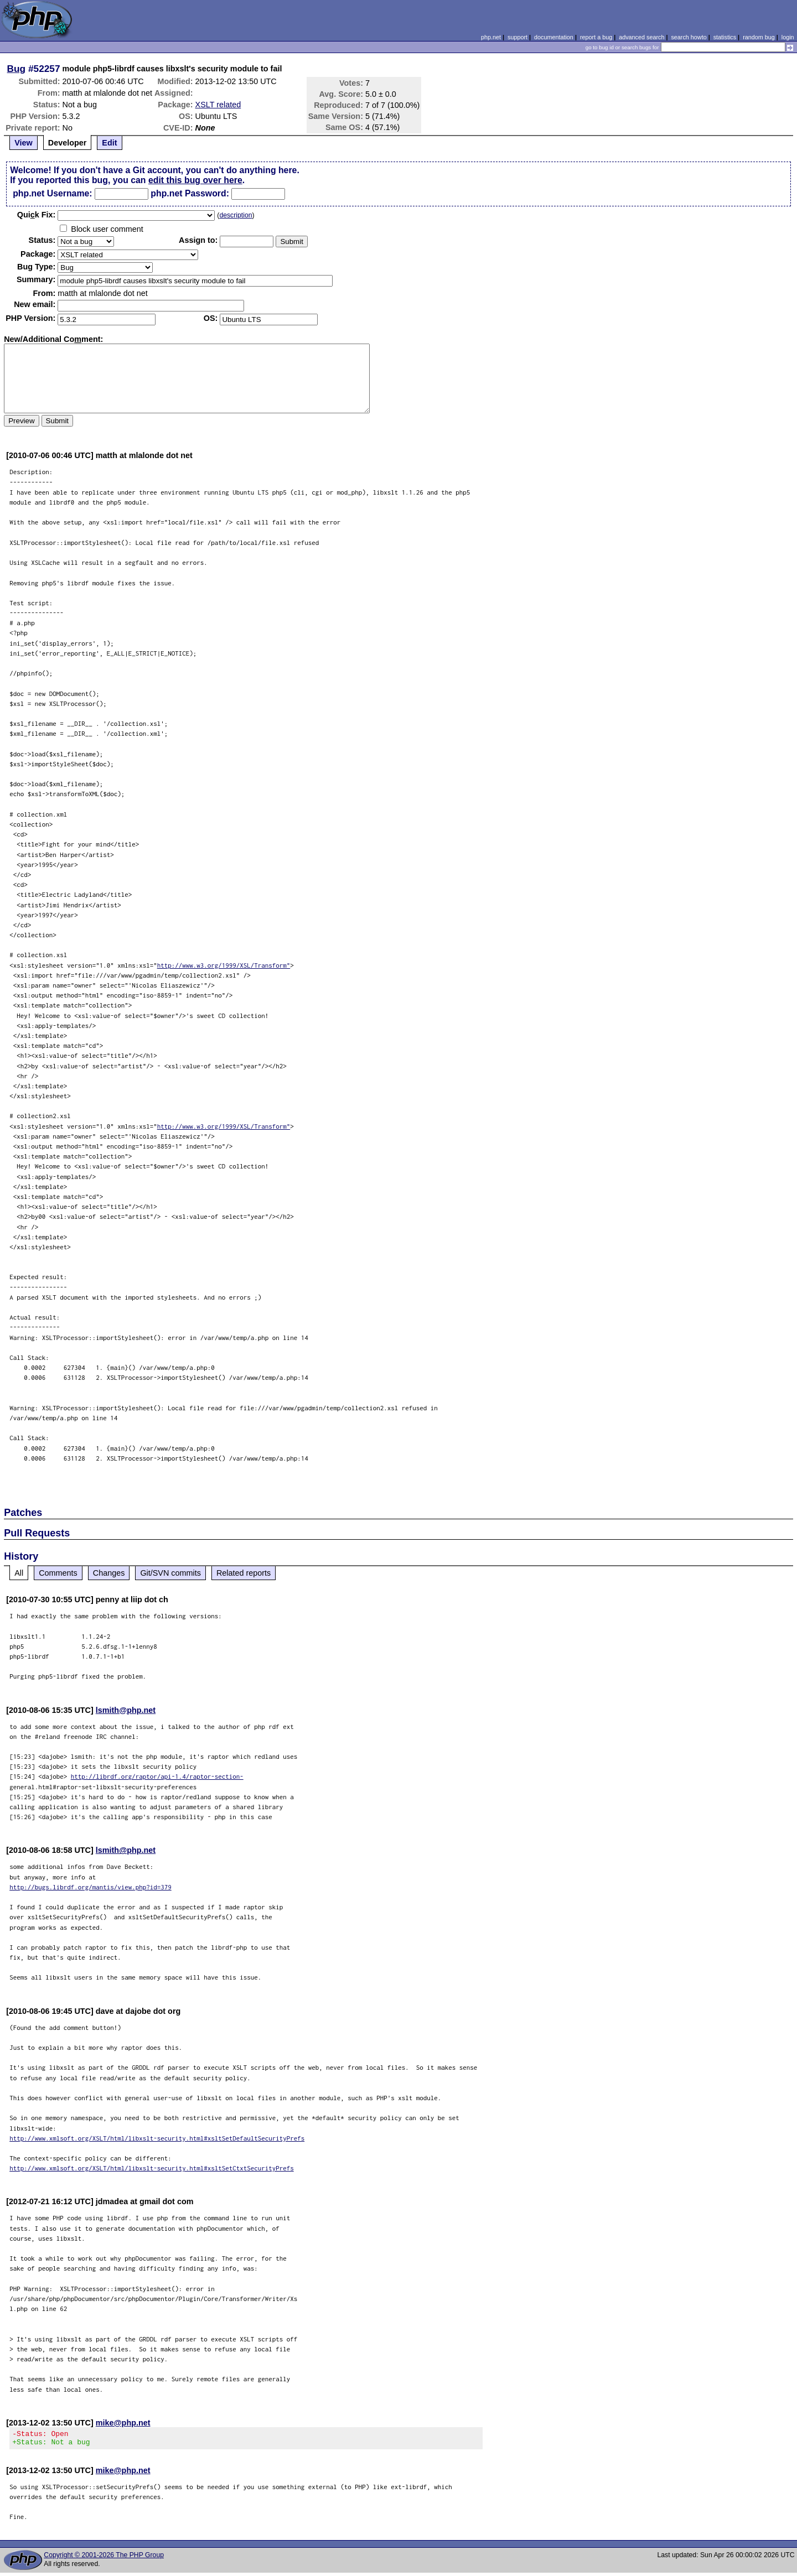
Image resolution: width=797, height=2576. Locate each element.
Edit (109, 142)
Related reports (243, 1573)
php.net (491, 37)
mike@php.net (123, 2422)
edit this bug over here (195, 180)
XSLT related (218, 104)
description (235, 215)
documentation (553, 37)
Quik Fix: (36, 214)
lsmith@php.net (126, 1710)
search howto (688, 37)
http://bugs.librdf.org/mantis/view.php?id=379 (90, 1887)
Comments (58, 1573)
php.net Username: (52, 193)
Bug (16, 68)
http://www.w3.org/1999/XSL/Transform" (224, 965)
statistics (724, 37)
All (18, 1573)
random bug (759, 37)
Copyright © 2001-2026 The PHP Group (104, 2558)
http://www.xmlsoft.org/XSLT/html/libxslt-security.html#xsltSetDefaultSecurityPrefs (156, 2138)
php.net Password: (190, 193)
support (517, 37)
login (788, 37)
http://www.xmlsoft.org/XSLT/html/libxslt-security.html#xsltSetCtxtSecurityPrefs (151, 2168)
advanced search (641, 37)
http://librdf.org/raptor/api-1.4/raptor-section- (157, 1776)
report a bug (596, 37)
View (23, 142)
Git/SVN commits (170, 1573)
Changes (109, 1573)
